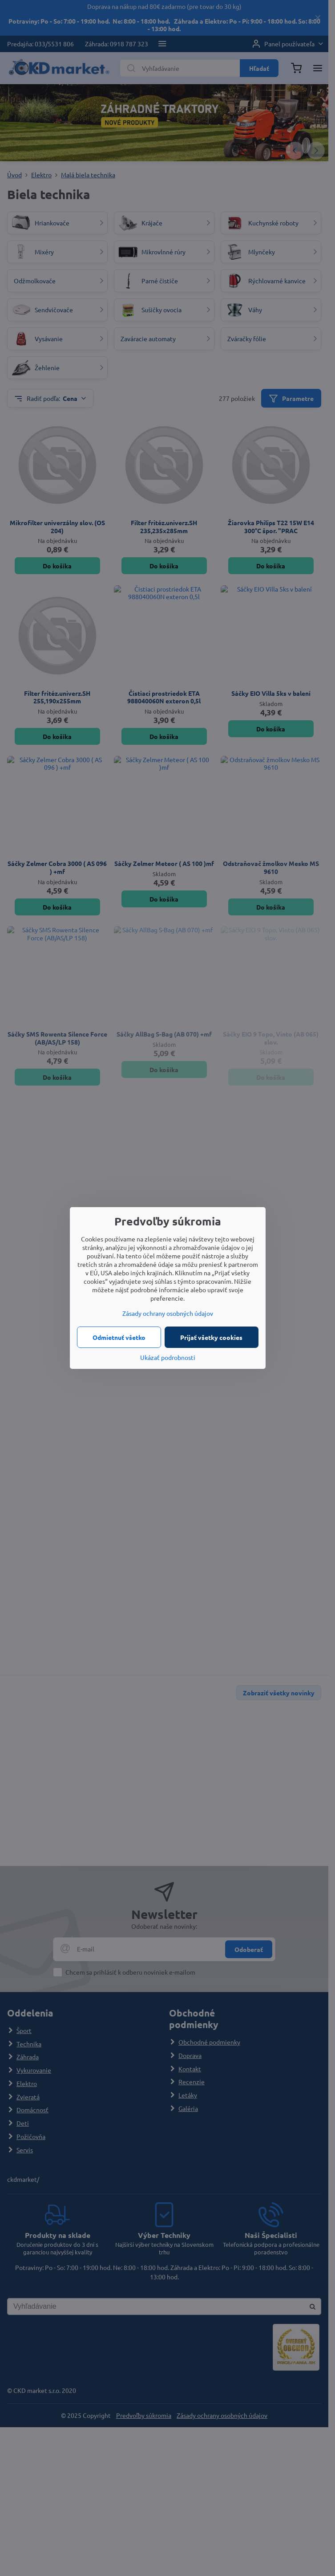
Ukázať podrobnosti (167, 1357)
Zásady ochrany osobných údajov (167, 1313)
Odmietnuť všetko (119, 1337)
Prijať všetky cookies (211, 1337)
